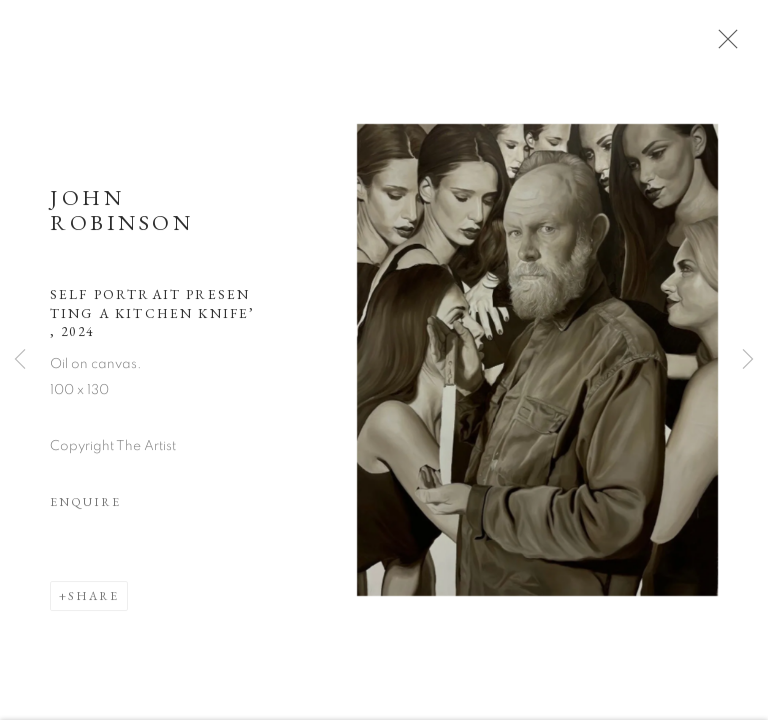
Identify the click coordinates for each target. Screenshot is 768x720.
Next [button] (748, 360)
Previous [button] (20, 360)
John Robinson (121, 219)
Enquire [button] (85, 511)
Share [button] (93, 605)
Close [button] (737, 45)
